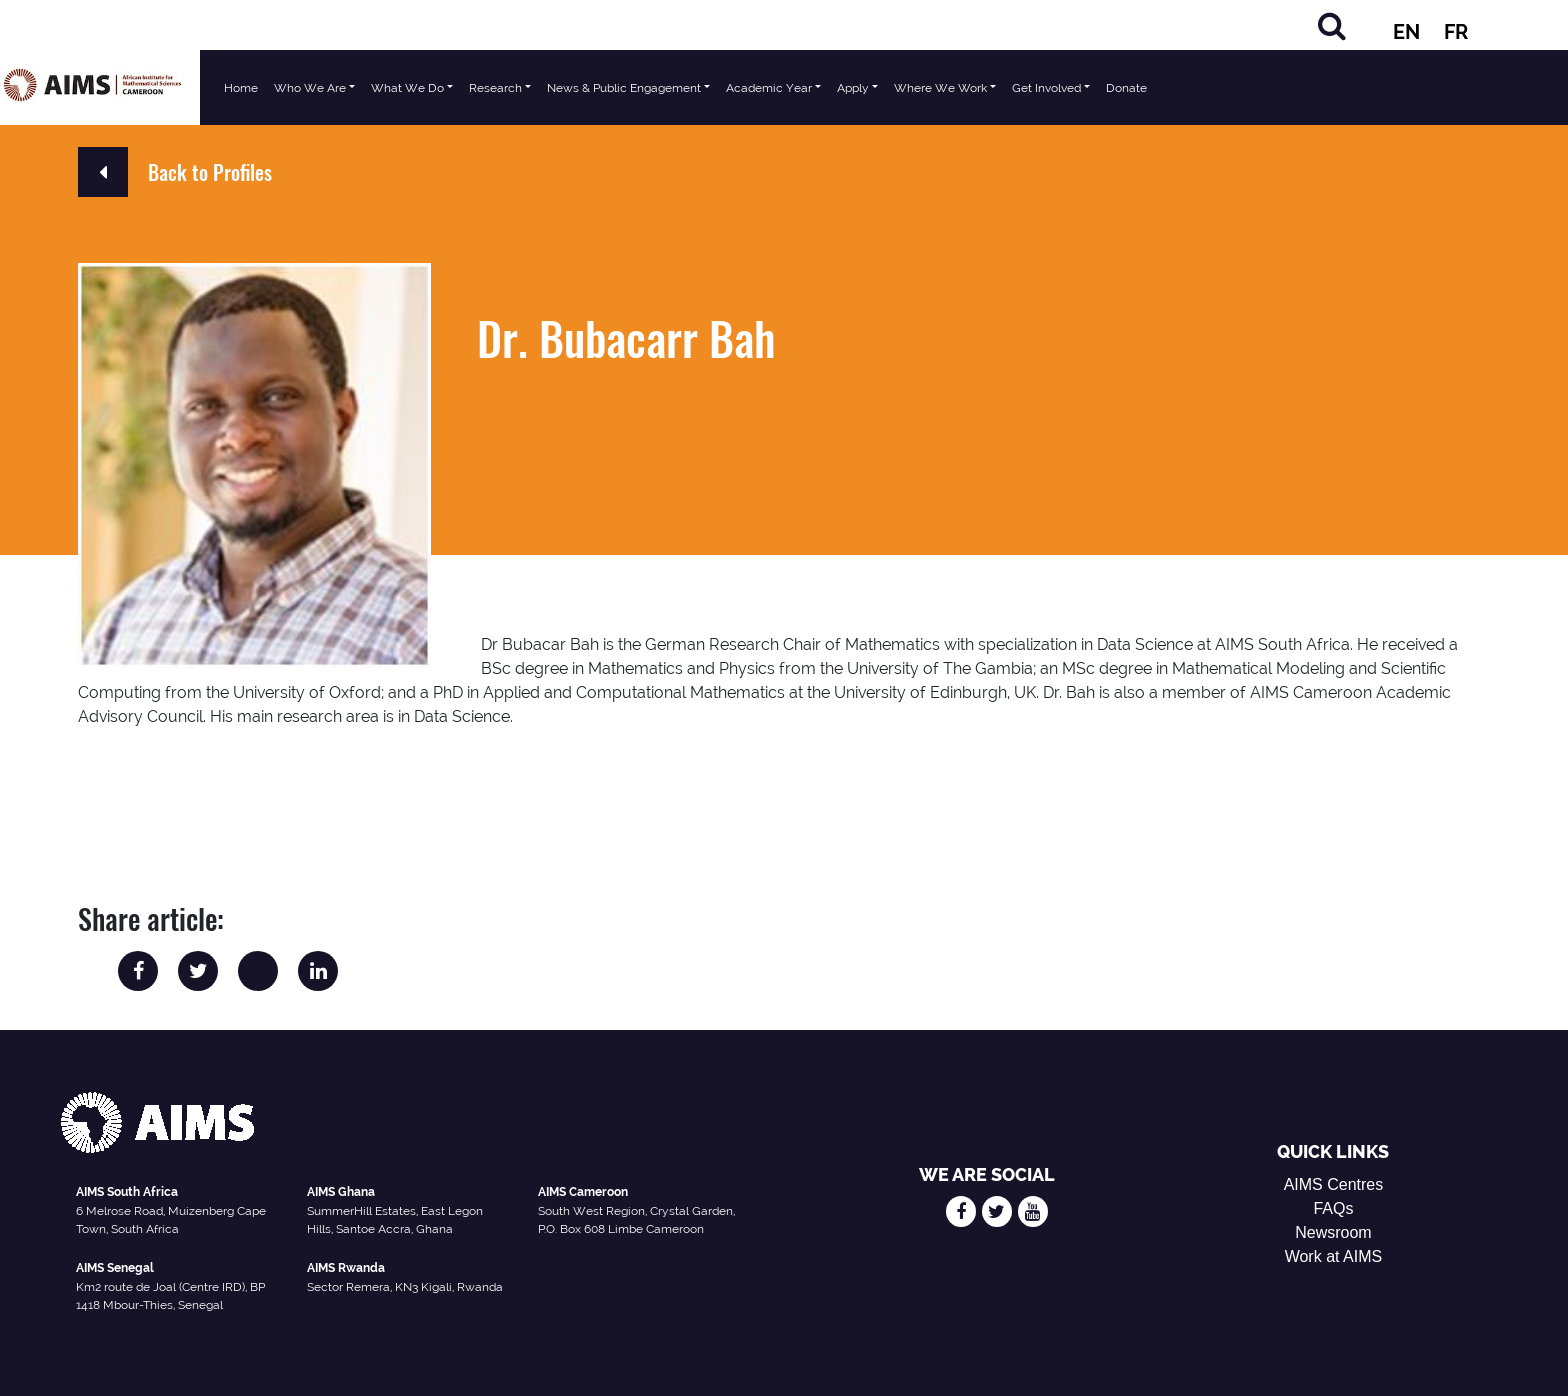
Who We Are (310, 88)
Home (241, 88)
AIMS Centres (1334, 1184)
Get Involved (1046, 88)
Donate (1126, 88)
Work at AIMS (1334, 1256)
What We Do (407, 88)
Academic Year (769, 88)
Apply (853, 88)
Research (495, 88)
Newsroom (1333, 1232)
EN (1406, 32)
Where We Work (940, 88)
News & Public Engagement (624, 88)
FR (1456, 32)
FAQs (1333, 1208)
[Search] (1332, 25)
